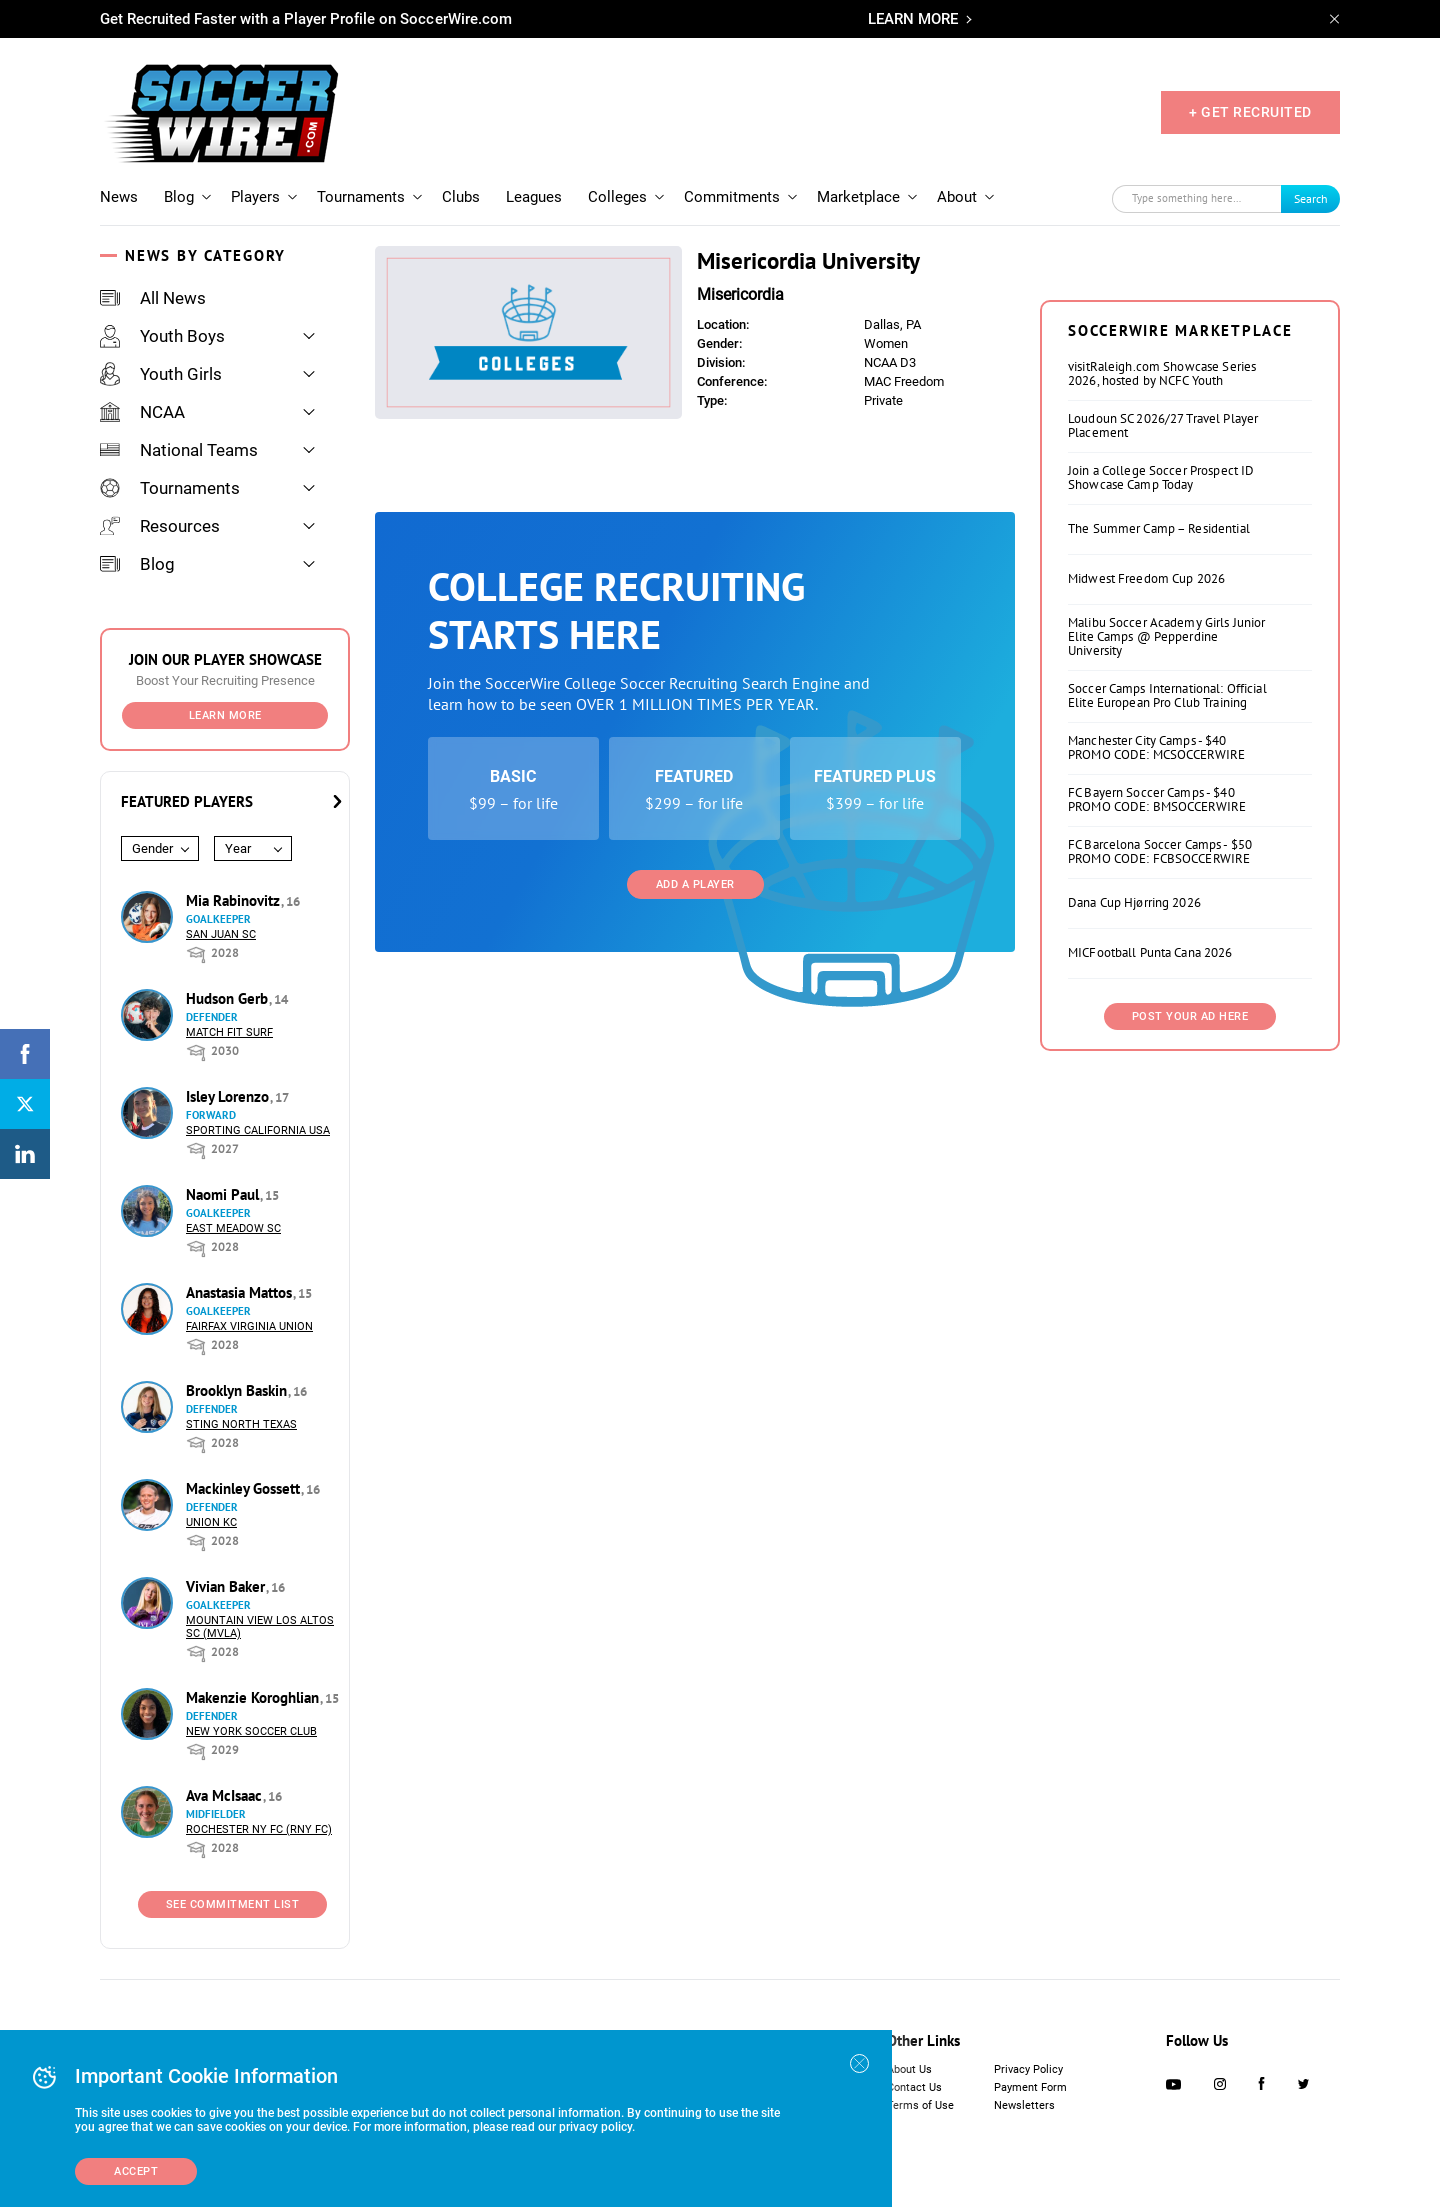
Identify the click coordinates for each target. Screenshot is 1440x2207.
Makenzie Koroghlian (254, 1697)
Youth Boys (162, 336)
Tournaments (361, 197)
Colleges (617, 197)
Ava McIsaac (226, 1795)
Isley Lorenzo (229, 1096)
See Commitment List (233, 1904)
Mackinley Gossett (245, 1488)
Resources (160, 526)
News (119, 197)
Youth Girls (161, 374)
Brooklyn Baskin (238, 1390)
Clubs (461, 197)
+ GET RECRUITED (1250, 112)
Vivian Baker (227, 1586)
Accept (136, 2171)
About (957, 197)
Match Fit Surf (229, 1032)
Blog (179, 197)
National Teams (179, 450)
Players (255, 197)
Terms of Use (920, 2105)
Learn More (225, 715)
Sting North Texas (241, 1424)
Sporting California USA (258, 1130)
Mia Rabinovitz (235, 900)
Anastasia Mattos (241, 1292)
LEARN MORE (913, 19)
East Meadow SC (233, 1228)
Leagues (534, 197)
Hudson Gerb (229, 998)
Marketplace (858, 197)
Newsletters (1024, 2105)
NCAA (142, 412)
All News (153, 298)
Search (1311, 198)
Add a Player (695, 884)
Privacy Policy (1028, 2069)
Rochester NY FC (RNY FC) (259, 1829)
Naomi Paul (224, 1194)
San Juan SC (221, 934)
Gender (152, 848)
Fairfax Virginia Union (249, 1326)
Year (238, 848)
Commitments (732, 197)
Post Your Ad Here (1190, 1266)
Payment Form (1030, 2087)
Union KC (211, 1522)
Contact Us (914, 2087)
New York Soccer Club (251, 1731)
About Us (909, 2069)
